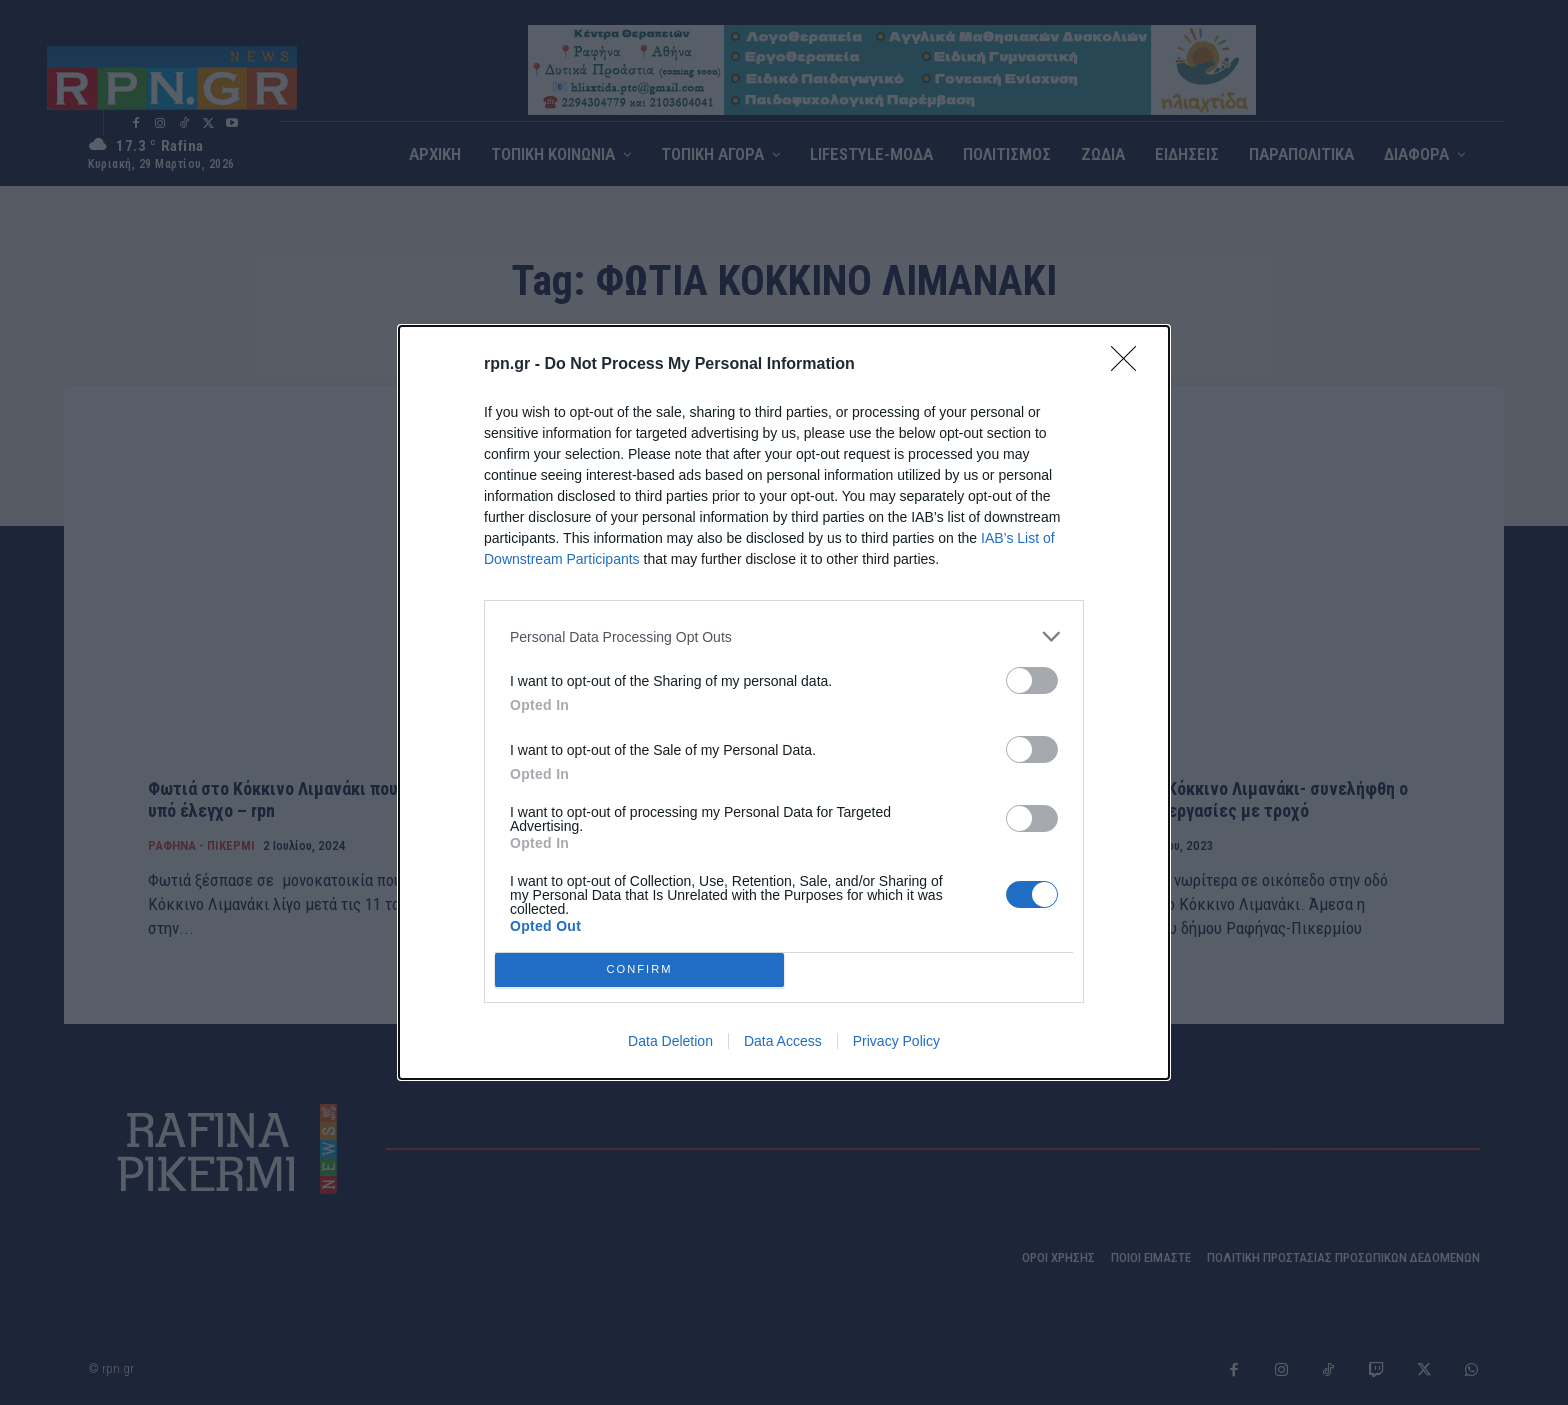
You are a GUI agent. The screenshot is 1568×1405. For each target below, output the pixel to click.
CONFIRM (639, 969)
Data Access (783, 1041)
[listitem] (784, 636)
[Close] (1130, 365)
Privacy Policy (896, 1041)
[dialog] (784, 702)
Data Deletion (670, 1041)
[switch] (1032, 680)
